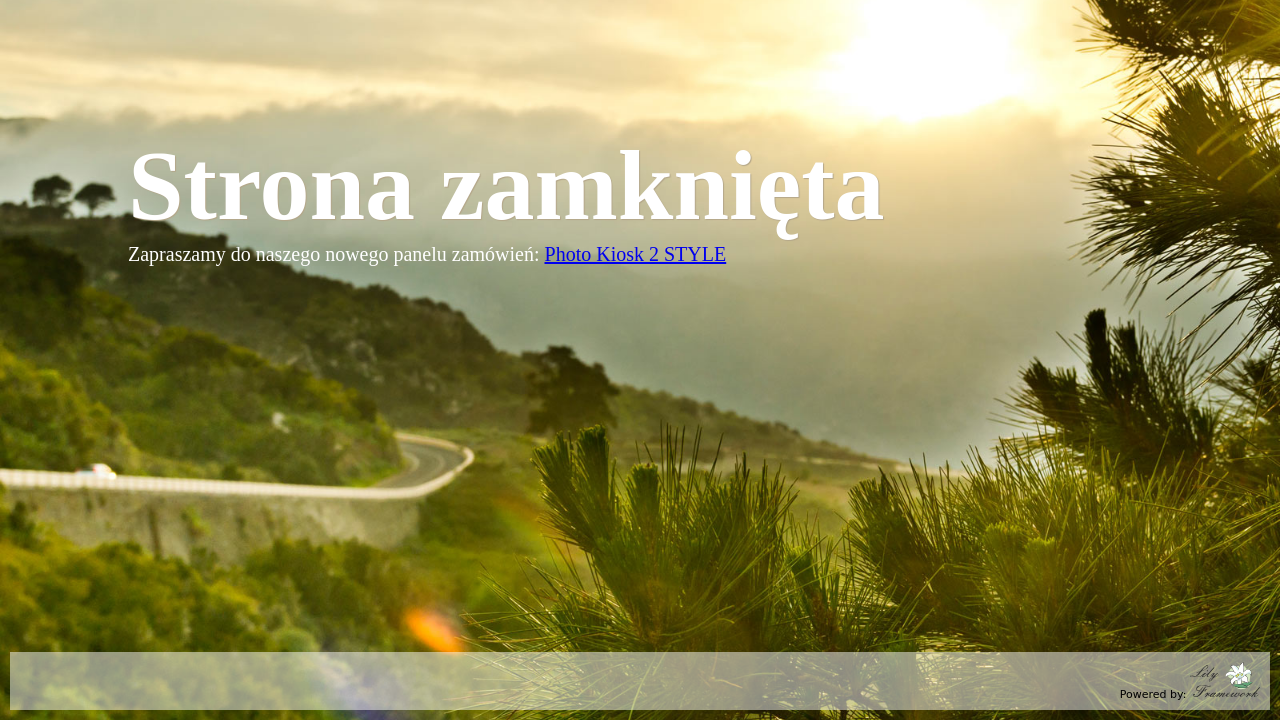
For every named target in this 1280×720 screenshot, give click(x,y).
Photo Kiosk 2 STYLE (636, 254)
